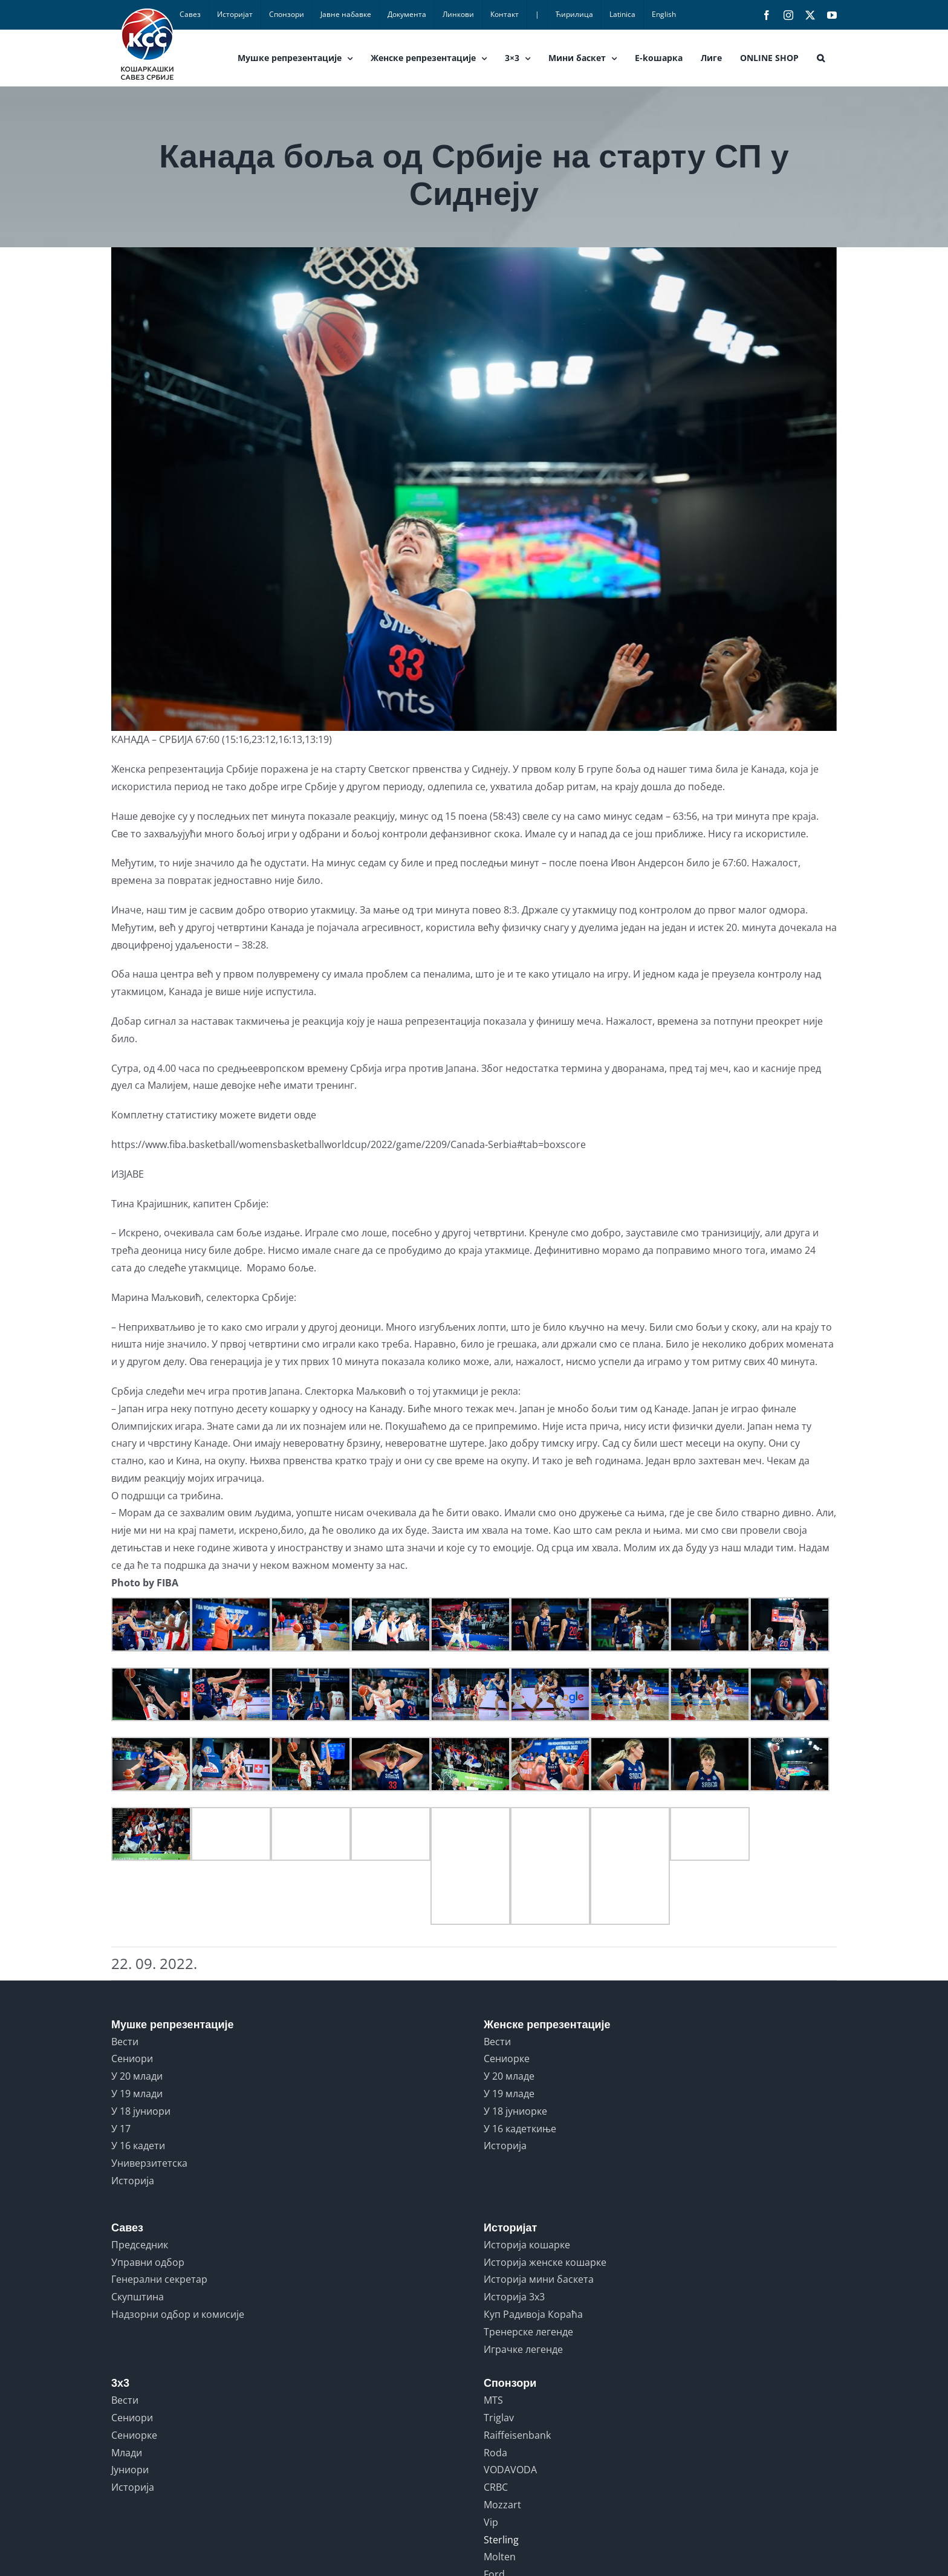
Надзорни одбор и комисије (177, 2314)
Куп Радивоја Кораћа (533, 2314)
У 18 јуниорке (515, 2111)
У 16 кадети (138, 2145)
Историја (132, 2180)
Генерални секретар (159, 2279)
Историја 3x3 (514, 2296)
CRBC (496, 2487)
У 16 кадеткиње (520, 2128)
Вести (124, 2041)
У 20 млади (137, 2076)
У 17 (121, 2128)
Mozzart (502, 2504)
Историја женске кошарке (545, 2262)
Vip (491, 2522)
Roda (495, 2452)
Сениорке (507, 2058)
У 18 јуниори (140, 2111)
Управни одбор (147, 2262)
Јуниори (130, 2469)
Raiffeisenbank (517, 2435)
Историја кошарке (527, 2244)
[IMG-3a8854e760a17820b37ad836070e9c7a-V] (474, 489)
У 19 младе (509, 2093)
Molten (500, 2556)
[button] (821, 58)
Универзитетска (149, 2163)
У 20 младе (509, 2076)
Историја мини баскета (539, 2279)
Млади (126, 2452)
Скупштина (137, 2296)
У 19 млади (137, 2093)
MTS (493, 2400)
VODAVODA (510, 2469)
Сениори (132, 2058)
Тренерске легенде (528, 2331)
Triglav (499, 2417)
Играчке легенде (523, 2349)
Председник (139, 2244)
